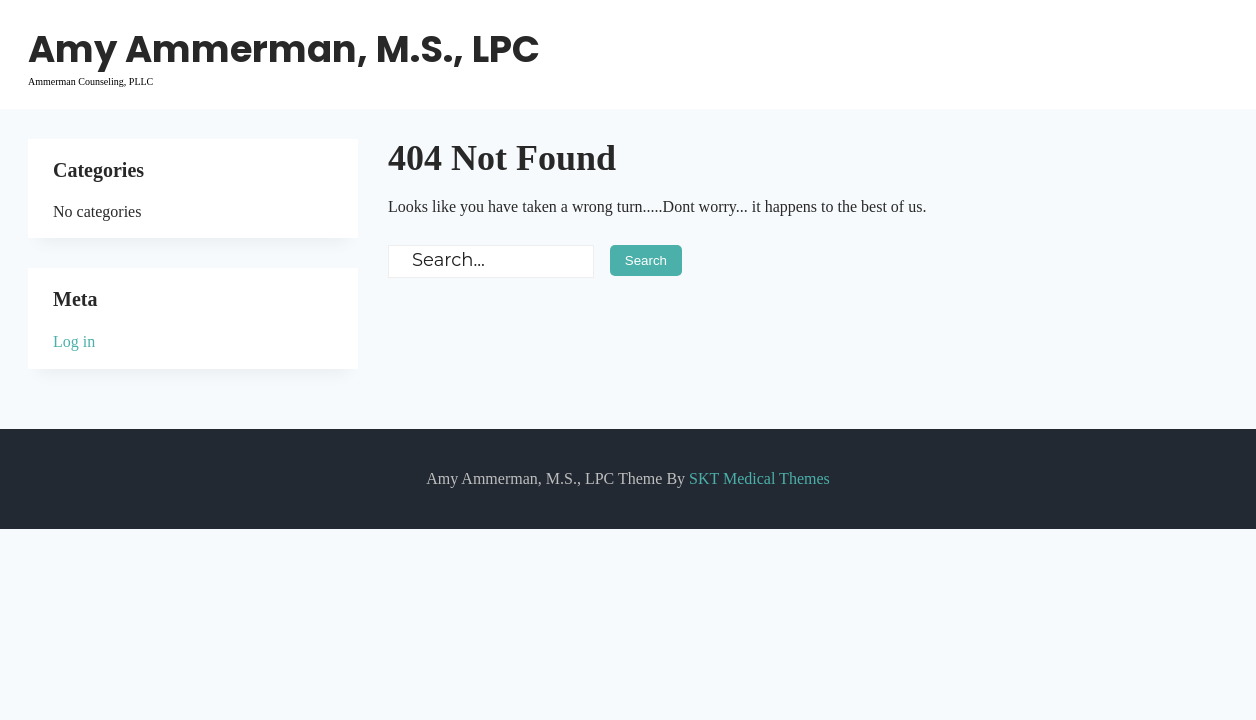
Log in (74, 341)
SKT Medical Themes (759, 478)
